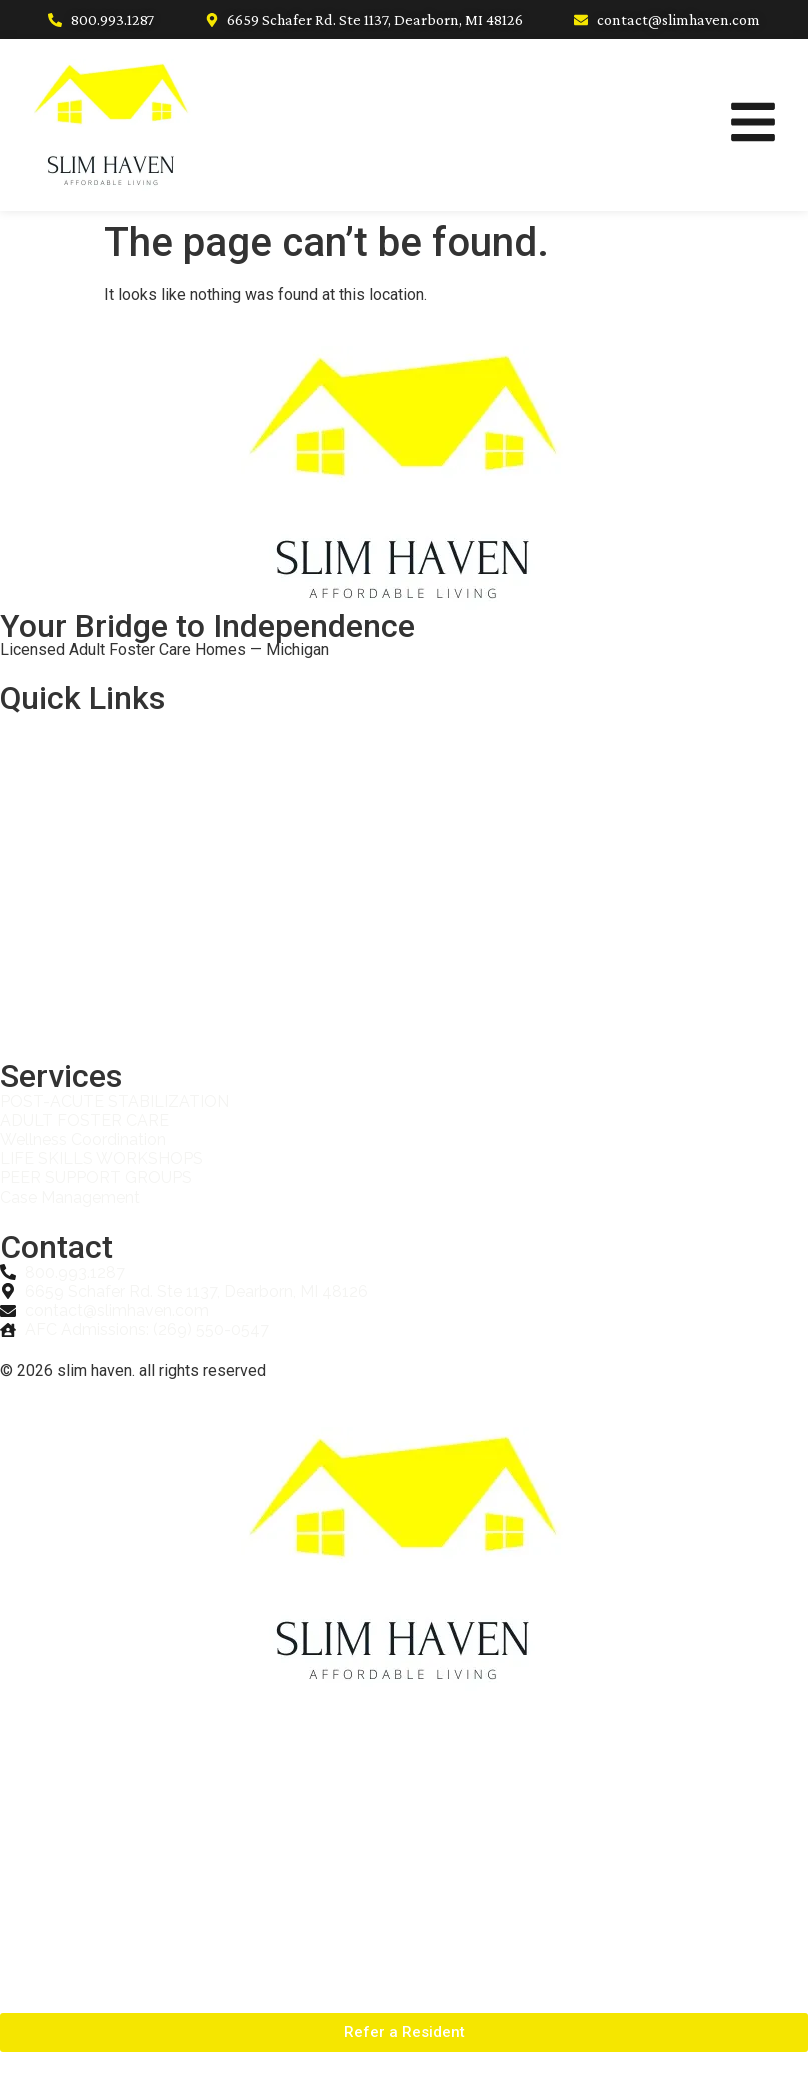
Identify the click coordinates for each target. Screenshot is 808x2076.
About (42, 782)
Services (53, 828)
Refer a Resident (83, 874)
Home (42, 736)
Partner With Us (79, 920)
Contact (50, 1012)
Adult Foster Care (86, 966)
